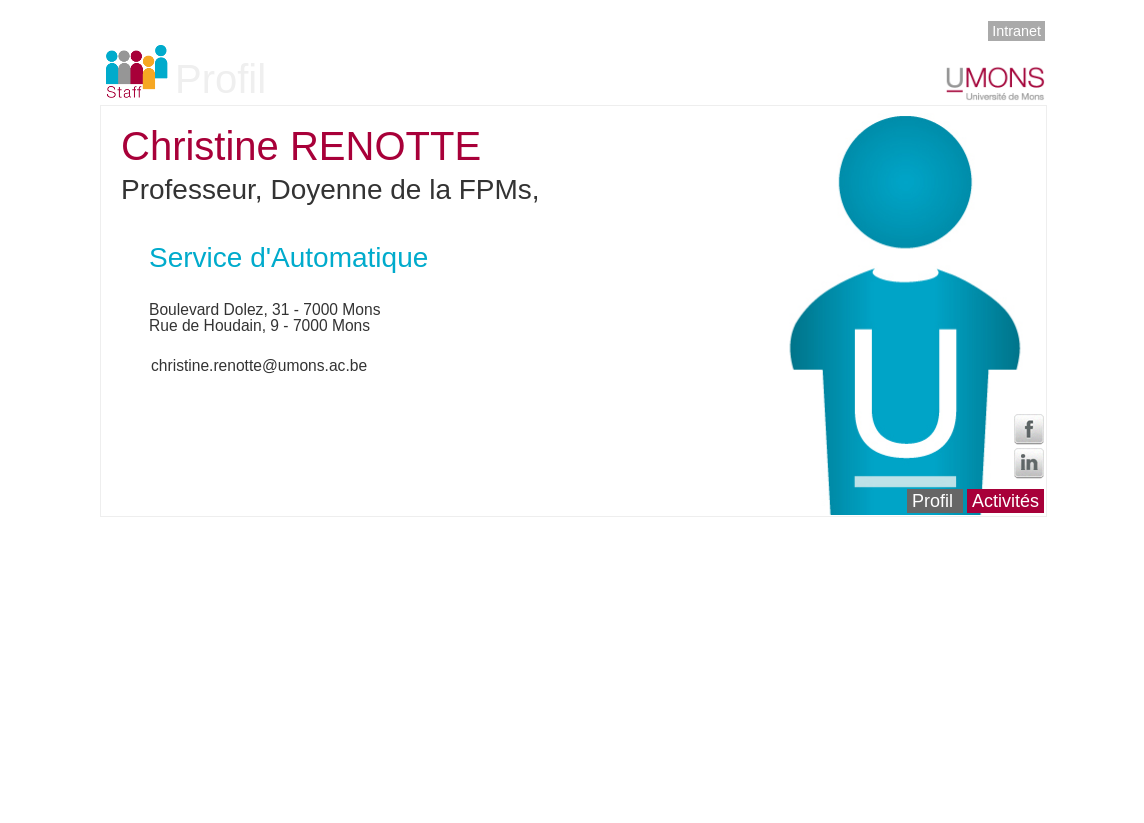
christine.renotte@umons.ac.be (259, 365)
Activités (1005, 501)
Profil (932, 501)
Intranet (1016, 31)
